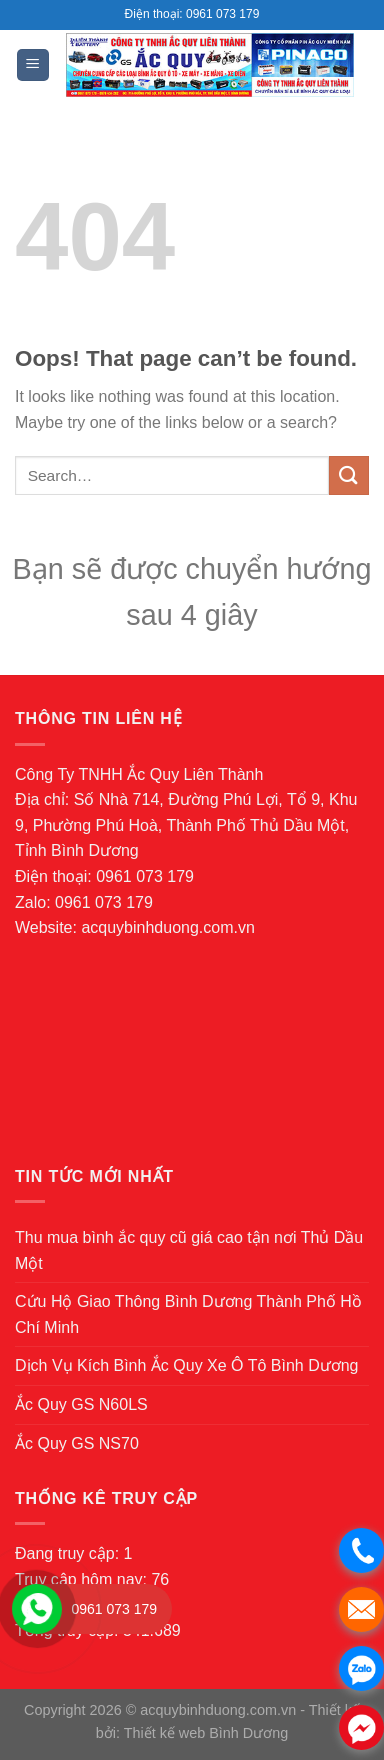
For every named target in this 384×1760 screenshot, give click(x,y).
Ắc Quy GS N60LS (81, 1404)
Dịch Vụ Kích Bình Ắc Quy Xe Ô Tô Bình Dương (187, 1365)
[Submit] (349, 475)
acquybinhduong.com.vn (167, 927)
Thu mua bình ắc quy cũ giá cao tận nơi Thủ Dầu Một (189, 1250)
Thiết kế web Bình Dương (206, 1733)
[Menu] (33, 65)
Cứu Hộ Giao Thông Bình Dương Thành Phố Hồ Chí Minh (188, 1314)
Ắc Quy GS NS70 (77, 1443)
